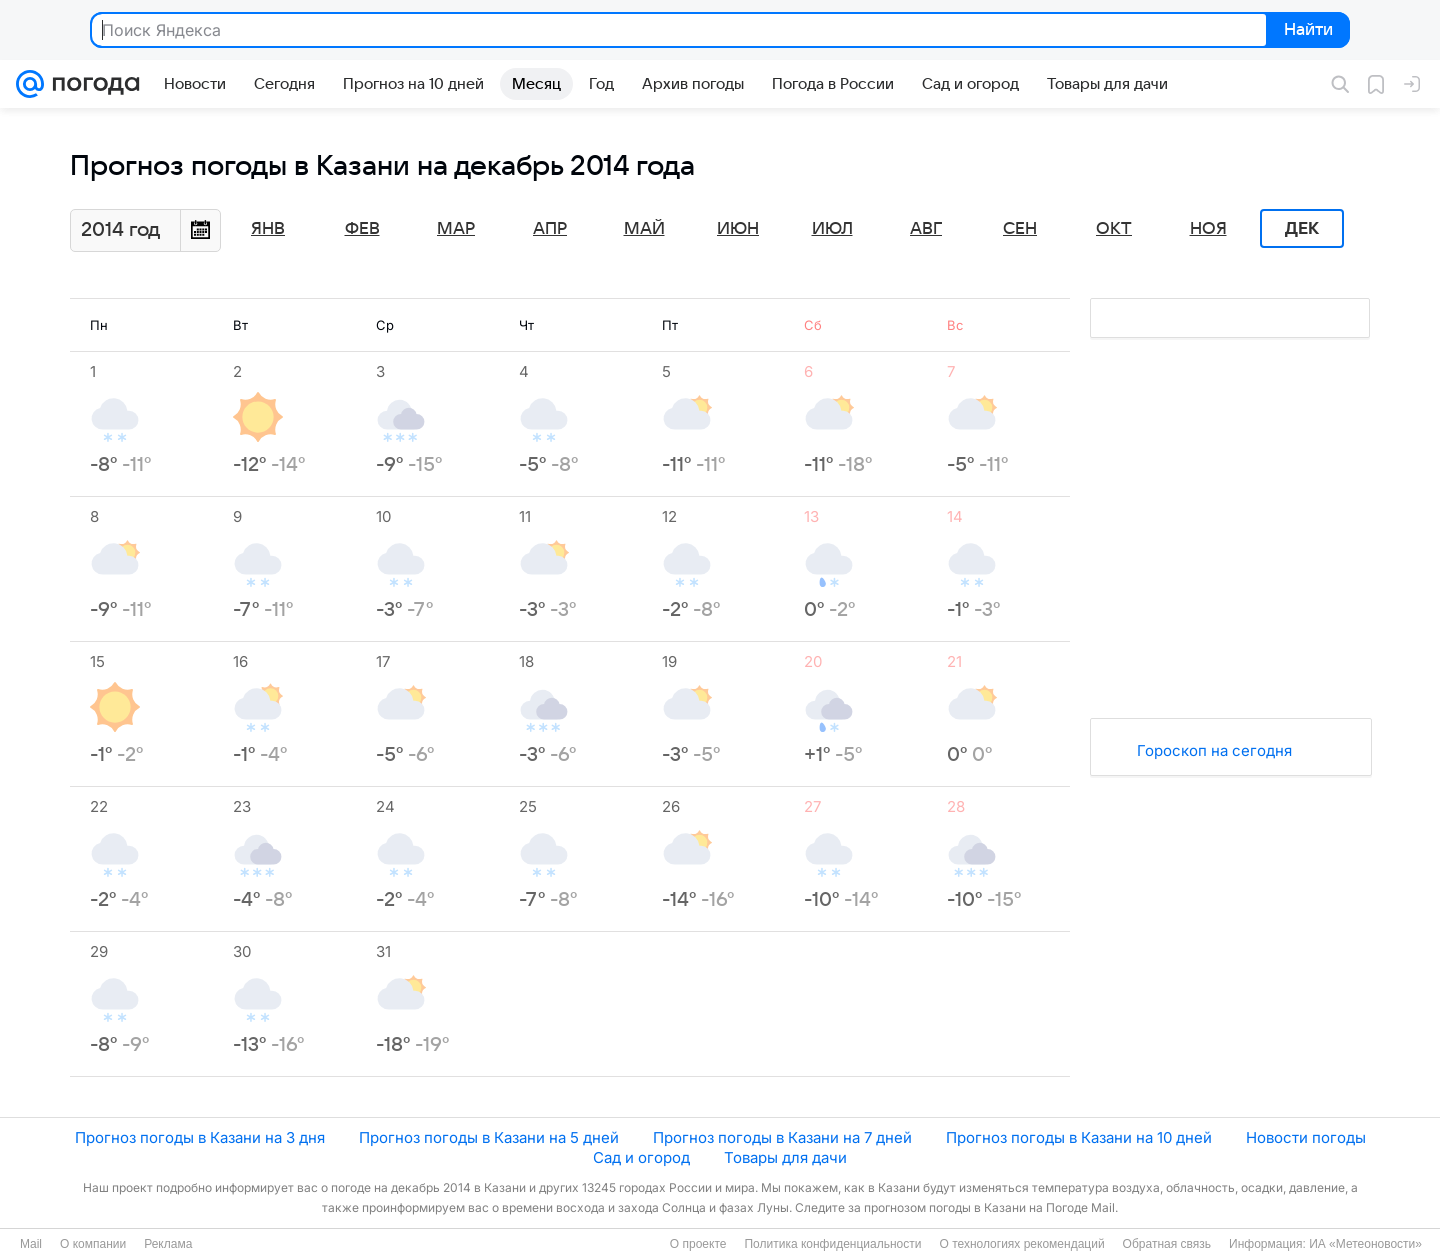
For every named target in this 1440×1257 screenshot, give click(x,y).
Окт (1114, 229)
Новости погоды (1306, 1137)
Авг (926, 229)
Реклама (168, 1244)
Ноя (1208, 229)
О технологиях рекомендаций (1021, 1244)
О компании (93, 1244)
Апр (550, 229)
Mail (31, 1244)
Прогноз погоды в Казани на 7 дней (782, 1137)
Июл (832, 229)
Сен (1020, 229)
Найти (1306, 31)
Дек (1302, 229)
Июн (738, 229)
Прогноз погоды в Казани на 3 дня (200, 1137)
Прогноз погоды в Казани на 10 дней (1079, 1137)
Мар (456, 229)
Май (644, 229)
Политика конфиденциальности (832, 1244)
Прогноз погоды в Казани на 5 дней (489, 1137)
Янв (268, 229)
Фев (362, 229)
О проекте (698, 1244)
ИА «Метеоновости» (1365, 1244)
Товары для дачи (785, 1157)
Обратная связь (1167, 1244)
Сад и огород (641, 1157)
